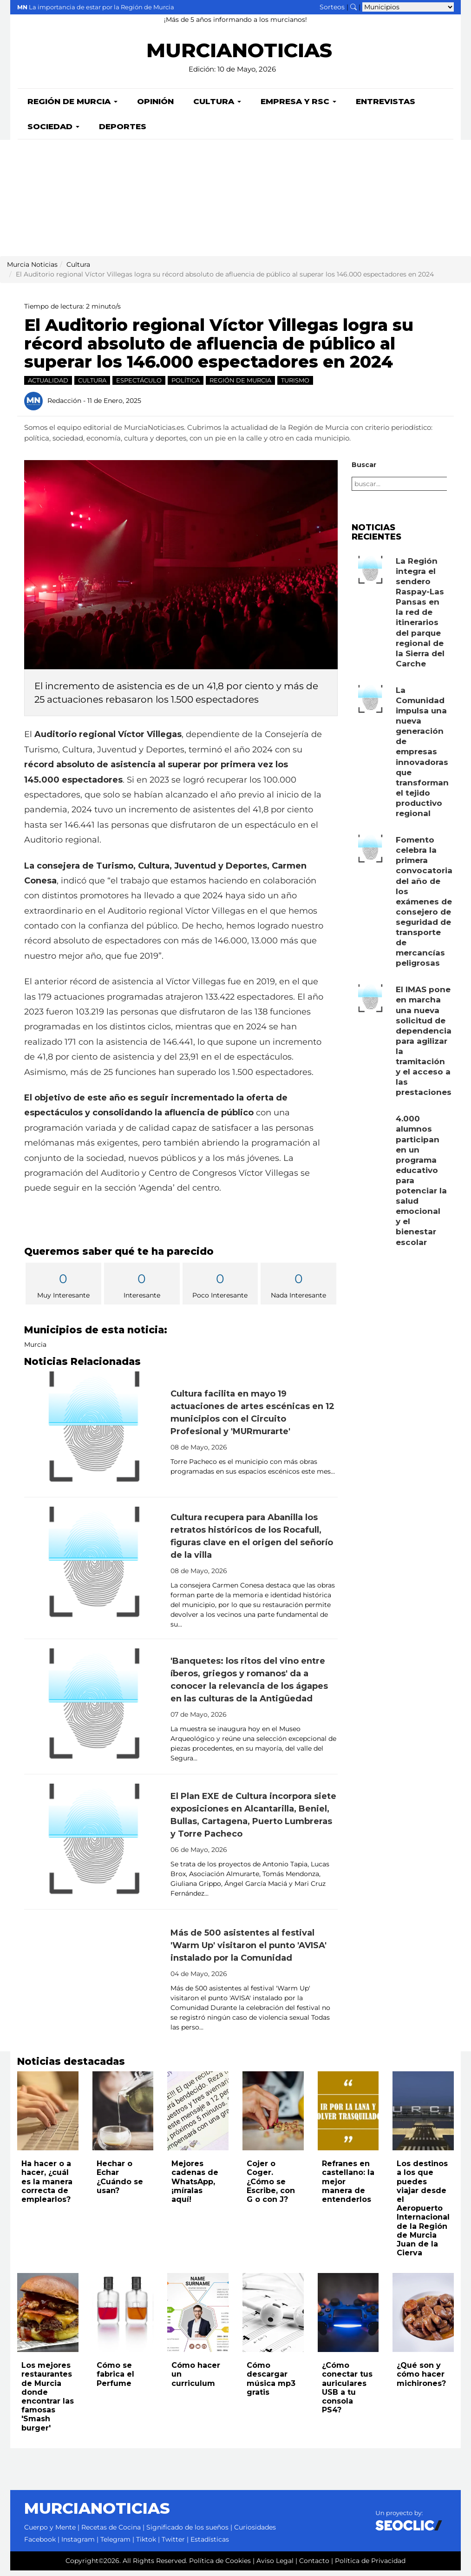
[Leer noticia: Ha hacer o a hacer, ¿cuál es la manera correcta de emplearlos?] (47, 2116)
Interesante (142, 1290)
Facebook (40, 2545)
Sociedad (53, 132)
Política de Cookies (220, 2566)
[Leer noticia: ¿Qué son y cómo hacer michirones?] (423, 2318)
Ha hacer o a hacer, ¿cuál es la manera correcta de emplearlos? (46, 2187)
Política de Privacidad (370, 2566)
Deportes (122, 132)
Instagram (78, 2545)
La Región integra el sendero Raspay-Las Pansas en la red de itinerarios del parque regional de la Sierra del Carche (420, 618)
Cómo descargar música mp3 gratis (271, 2384)
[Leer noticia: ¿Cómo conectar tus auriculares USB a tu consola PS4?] (348, 2318)
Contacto (314, 2566)
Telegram (115, 2545)
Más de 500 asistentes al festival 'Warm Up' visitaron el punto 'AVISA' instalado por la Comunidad (248, 1951)
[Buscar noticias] (353, 7)
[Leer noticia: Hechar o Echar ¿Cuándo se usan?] (123, 2116)
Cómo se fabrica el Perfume (115, 2379)
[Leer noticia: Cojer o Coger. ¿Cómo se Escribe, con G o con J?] (273, 2116)
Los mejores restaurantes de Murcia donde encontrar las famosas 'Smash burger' (47, 2402)
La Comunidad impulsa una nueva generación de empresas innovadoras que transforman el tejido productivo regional (422, 757)
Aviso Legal (275, 2566)
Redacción (64, 406)
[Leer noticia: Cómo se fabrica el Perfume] (123, 2318)
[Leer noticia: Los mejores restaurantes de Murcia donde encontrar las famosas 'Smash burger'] (47, 2318)
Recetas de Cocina (111, 2533)
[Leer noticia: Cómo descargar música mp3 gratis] (273, 2318)
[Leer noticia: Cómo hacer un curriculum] (198, 2318)
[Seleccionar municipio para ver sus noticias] (408, 7)
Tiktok (146, 2545)
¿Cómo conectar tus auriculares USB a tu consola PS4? (347, 2393)
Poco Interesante (220, 1290)
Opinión (155, 107)
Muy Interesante (63, 1290)
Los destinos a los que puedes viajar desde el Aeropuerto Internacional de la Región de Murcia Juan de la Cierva (423, 2214)
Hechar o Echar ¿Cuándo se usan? (120, 2182)
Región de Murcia (72, 107)
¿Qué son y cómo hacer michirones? (421, 2379)
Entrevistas (385, 107)
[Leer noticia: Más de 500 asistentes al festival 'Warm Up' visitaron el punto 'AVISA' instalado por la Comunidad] (94, 1982)
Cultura (217, 107)
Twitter (173, 2545)
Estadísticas (209, 2545)
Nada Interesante (298, 1290)
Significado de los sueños (187, 2533)
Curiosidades (255, 2533)
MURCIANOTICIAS (239, 56)
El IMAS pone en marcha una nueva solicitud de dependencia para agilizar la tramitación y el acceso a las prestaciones (423, 1046)
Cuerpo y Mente (50, 2533)
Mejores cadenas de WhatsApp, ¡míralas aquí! (194, 2187)
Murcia (35, 1350)
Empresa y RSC (298, 107)
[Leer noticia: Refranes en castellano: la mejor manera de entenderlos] (348, 2116)
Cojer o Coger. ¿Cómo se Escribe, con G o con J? (271, 2187)
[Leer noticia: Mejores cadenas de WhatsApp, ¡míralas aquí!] (198, 2116)
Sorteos (332, 7)
